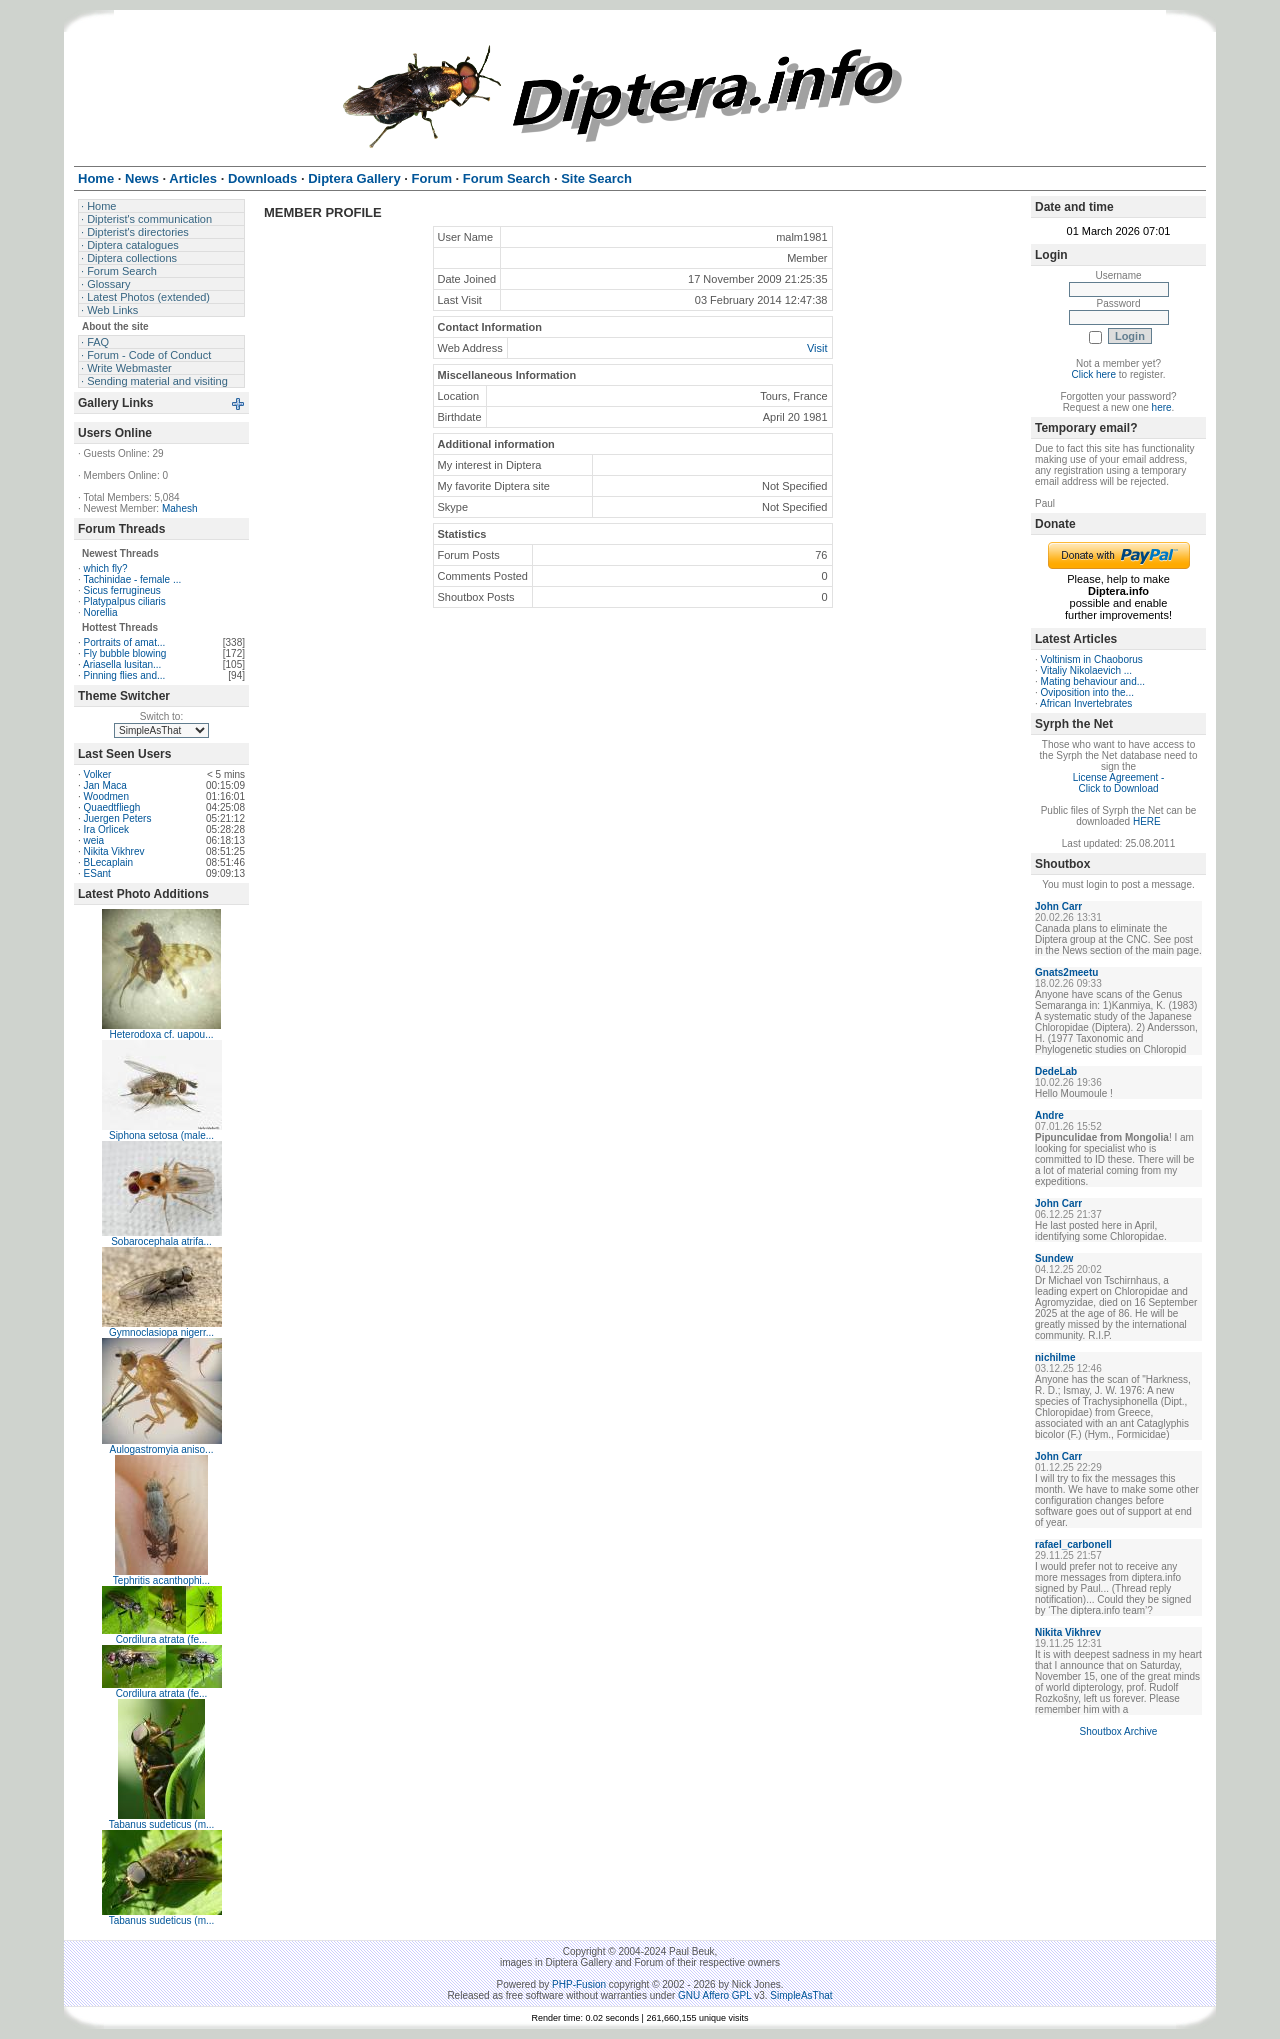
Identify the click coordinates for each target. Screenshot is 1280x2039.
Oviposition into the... (1087, 692)
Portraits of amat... (125, 642)
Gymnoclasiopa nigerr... (161, 1332)
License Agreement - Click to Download (1119, 783)
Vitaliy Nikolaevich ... (1087, 670)
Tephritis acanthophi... (161, 1580)
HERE (1147, 821)
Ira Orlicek (107, 829)
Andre (1049, 1115)
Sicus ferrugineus (122, 590)
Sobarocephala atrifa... (161, 1241)
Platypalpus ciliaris (125, 601)
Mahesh (180, 508)
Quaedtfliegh (112, 807)
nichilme (1055, 1357)
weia (94, 840)
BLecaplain (108, 862)
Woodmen (106, 796)
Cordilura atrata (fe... (162, 1639)
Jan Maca (105, 785)
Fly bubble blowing (125, 653)
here (1162, 407)
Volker (98, 774)
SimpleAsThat (801, 1995)
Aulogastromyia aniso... (162, 1449)
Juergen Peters (118, 818)
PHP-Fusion (579, 1984)
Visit (817, 348)
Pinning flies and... (125, 675)
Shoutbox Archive (1119, 1731)
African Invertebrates (1086, 703)
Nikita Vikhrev (114, 851)
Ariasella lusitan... (122, 664)
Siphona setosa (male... (161, 1135)
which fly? (106, 568)
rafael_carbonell (1073, 1544)
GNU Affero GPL (714, 1995)
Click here (1094, 374)
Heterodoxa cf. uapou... (162, 1034)
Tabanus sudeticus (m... (162, 1824)
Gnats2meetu (1066, 972)
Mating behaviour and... (1093, 681)
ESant (97, 873)
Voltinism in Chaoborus (1092, 659)
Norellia (101, 612)
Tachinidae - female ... (132, 579)
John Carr (1058, 906)
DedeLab (1056, 1071)
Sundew (1054, 1258)
